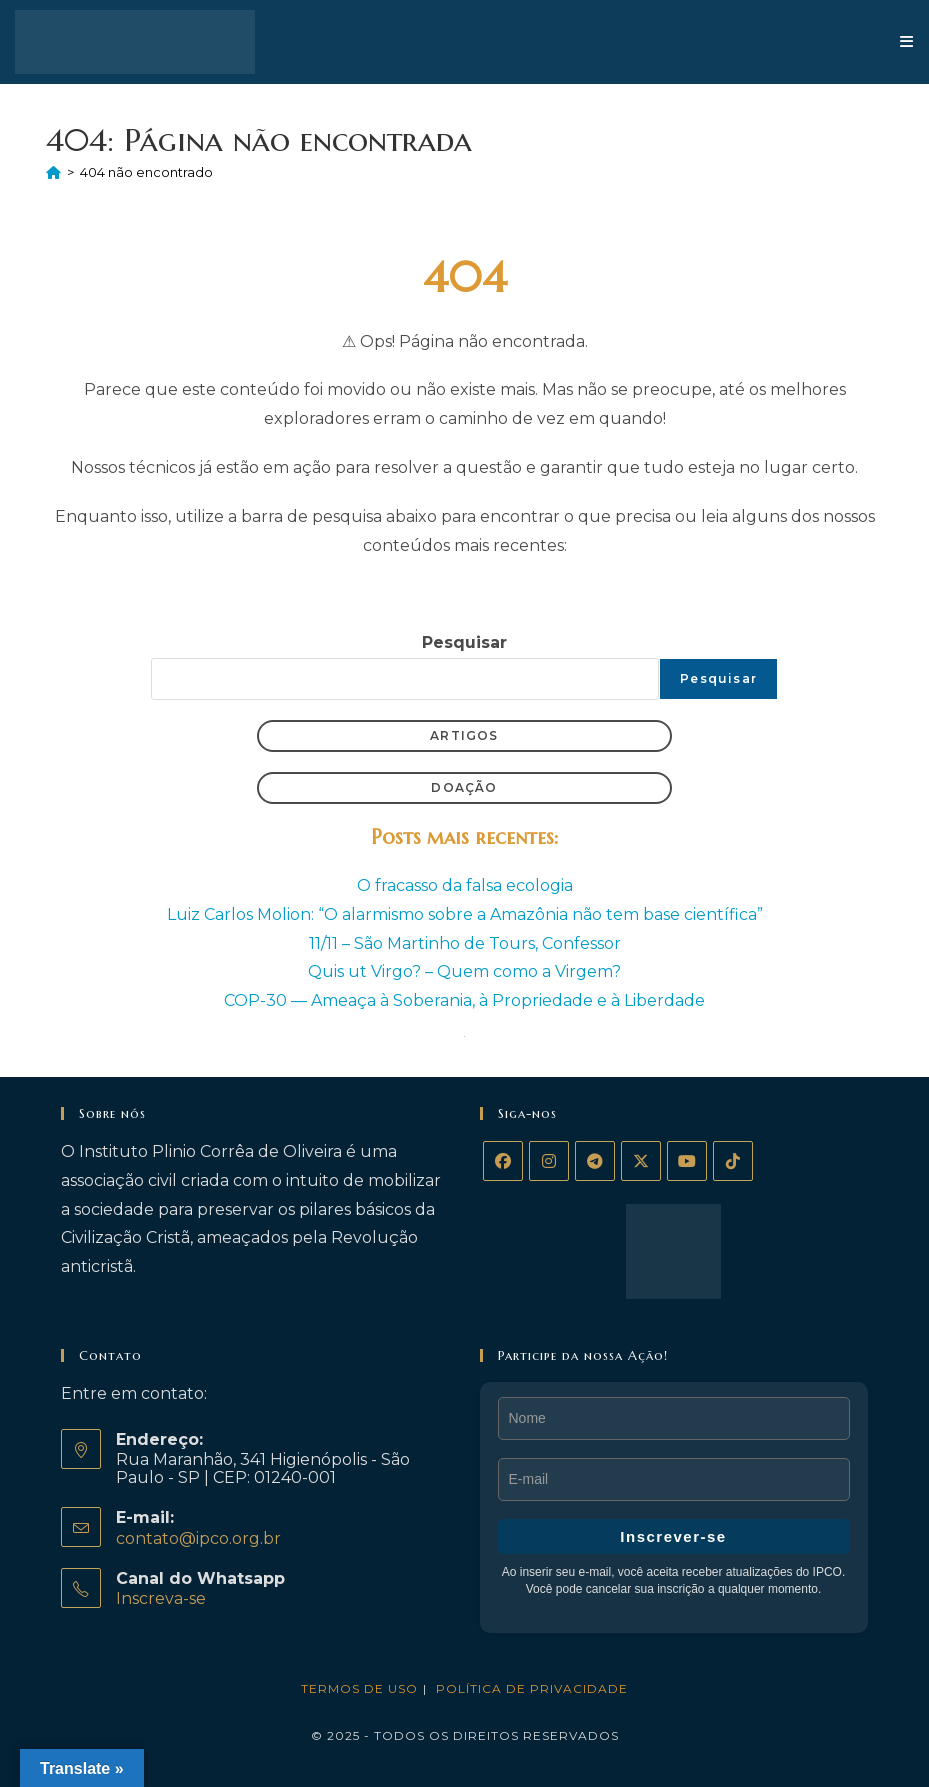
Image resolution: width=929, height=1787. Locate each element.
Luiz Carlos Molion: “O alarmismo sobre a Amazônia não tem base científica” (465, 914)
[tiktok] (733, 1161)
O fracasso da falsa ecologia (465, 885)
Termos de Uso (359, 1688)
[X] (641, 1161)
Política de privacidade (532, 1688)
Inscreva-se (161, 1598)
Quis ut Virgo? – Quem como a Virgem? (464, 971)
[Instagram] (549, 1161)
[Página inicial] (53, 172)
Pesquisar (464, 642)
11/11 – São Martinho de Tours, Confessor (465, 943)
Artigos (464, 735)
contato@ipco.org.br (198, 1538)
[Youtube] (687, 1161)
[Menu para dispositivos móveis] (907, 41)
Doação (464, 787)
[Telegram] (595, 1161)
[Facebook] (503, 1161)
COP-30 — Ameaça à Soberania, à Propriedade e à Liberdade (464, 1000)
